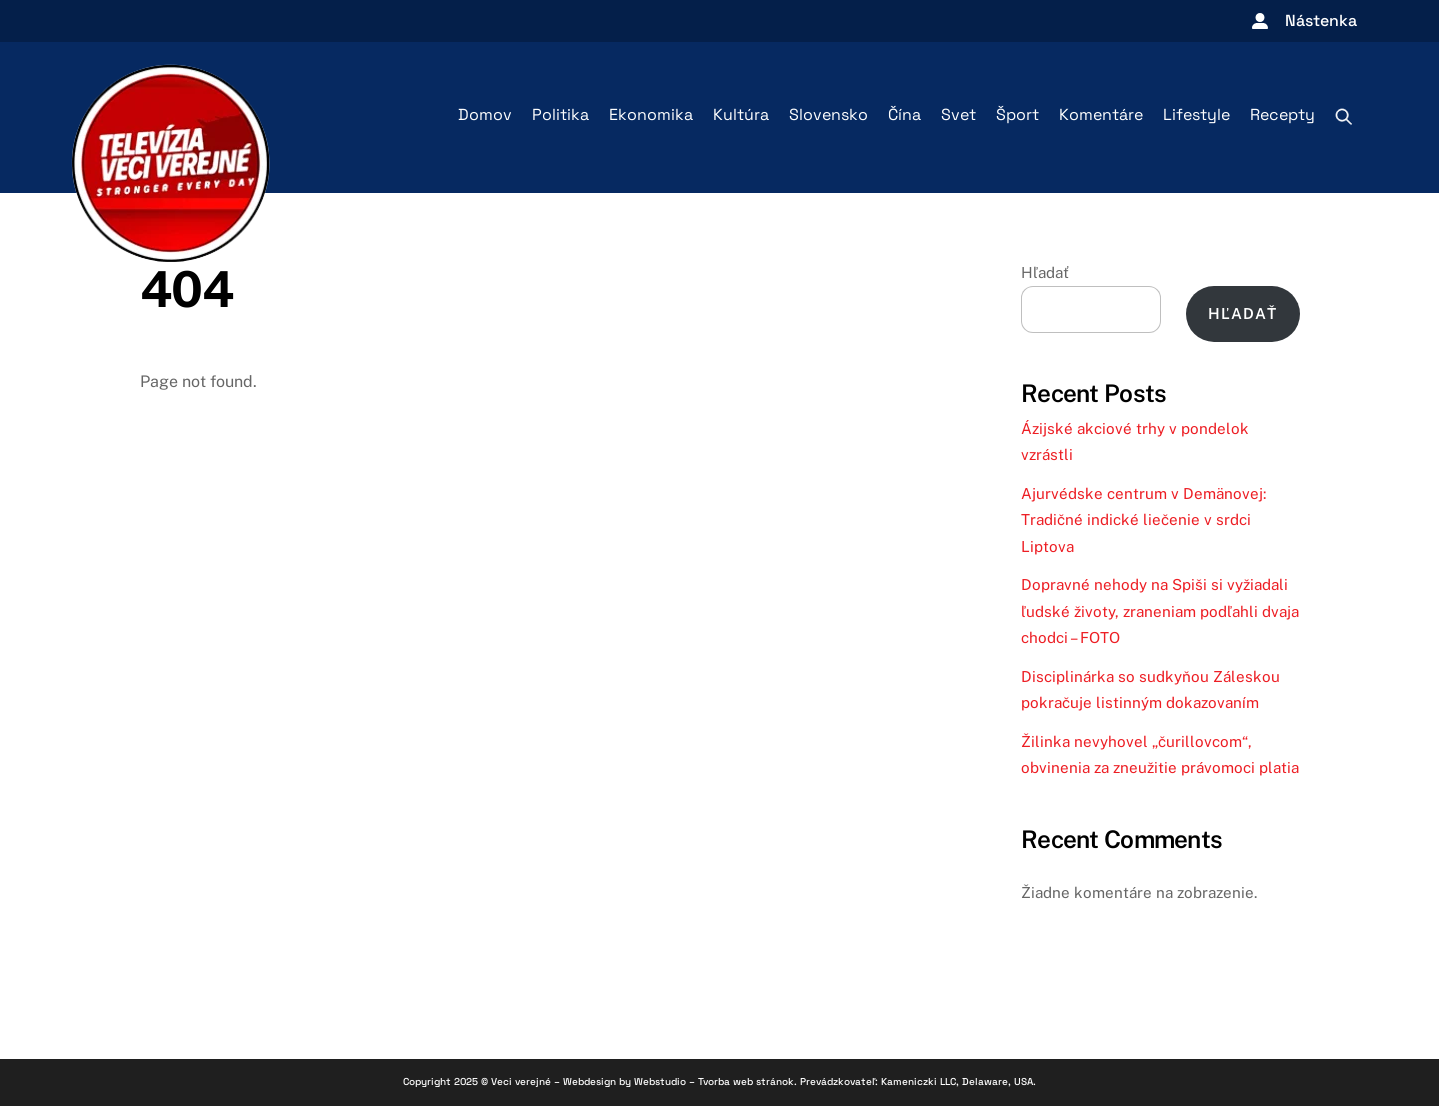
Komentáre (1101, 114)
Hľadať (1045, 272)
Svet (958, 114)
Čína (904, 114)
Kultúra (741, 114)
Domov (485, 114)
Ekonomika (651, 114)
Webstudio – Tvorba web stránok (714, 1081)
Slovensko (828, 114)
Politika (560, 114)
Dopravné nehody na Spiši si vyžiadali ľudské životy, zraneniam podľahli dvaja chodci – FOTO (1160, 611)
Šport (1017, 114)
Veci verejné (521, 1081)
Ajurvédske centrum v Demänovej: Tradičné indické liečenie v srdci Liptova (1143, 520)
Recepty (1282, 114)
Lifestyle (1196, 114)
